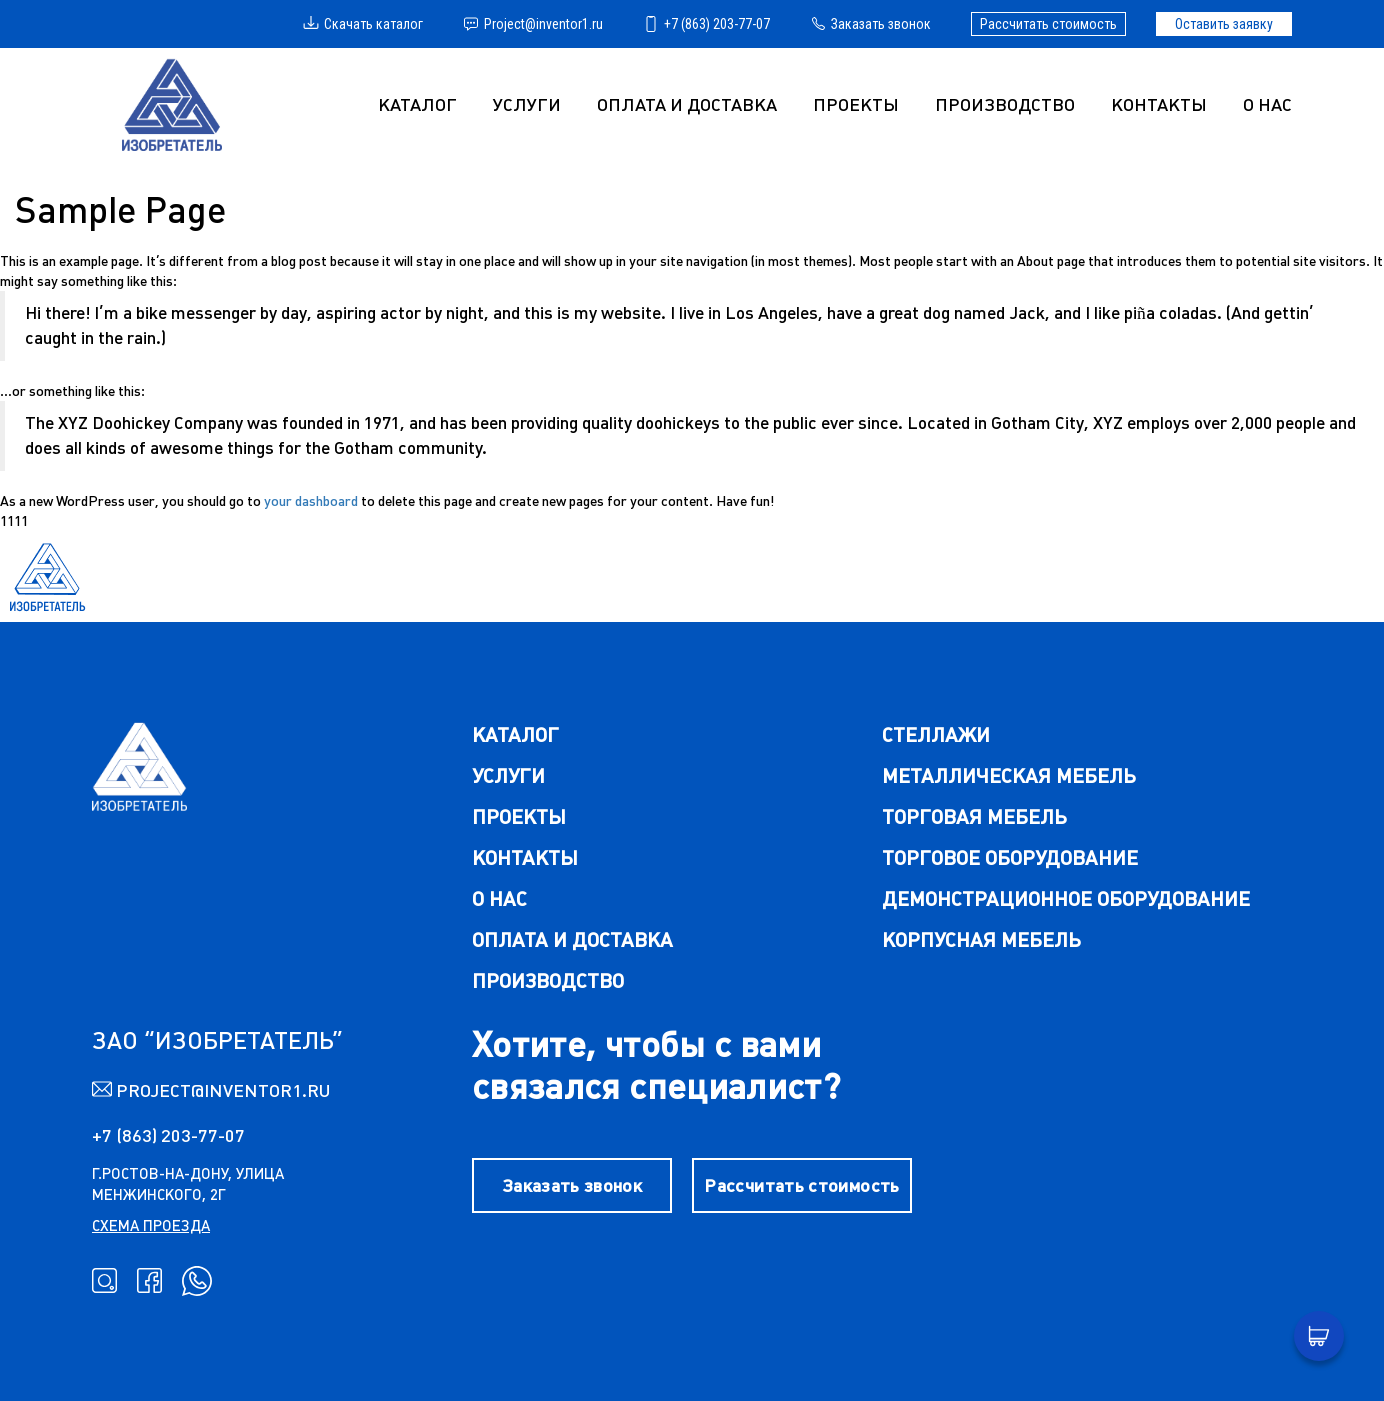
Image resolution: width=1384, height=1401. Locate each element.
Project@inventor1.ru (533, 24)
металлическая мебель (1009, 775)
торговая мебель (974, 816)
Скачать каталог (363, 24)
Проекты (856, 104)
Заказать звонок (870, 24)
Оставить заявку (1224, 24)
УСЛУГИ (527, 104)
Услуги (508, 775)
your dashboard (311, 501)
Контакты (1159, 104)
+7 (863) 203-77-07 (706, 24)
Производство (1005, 104)
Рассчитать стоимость (1048, 24)
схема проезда (151, 1225)
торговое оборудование (1010, 857)
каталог (515, 734)
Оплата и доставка (687, 104)
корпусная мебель (981, 939)
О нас (1267, 104)
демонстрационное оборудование (1066, 898)
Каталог (417, 104)
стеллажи (936, 734)
